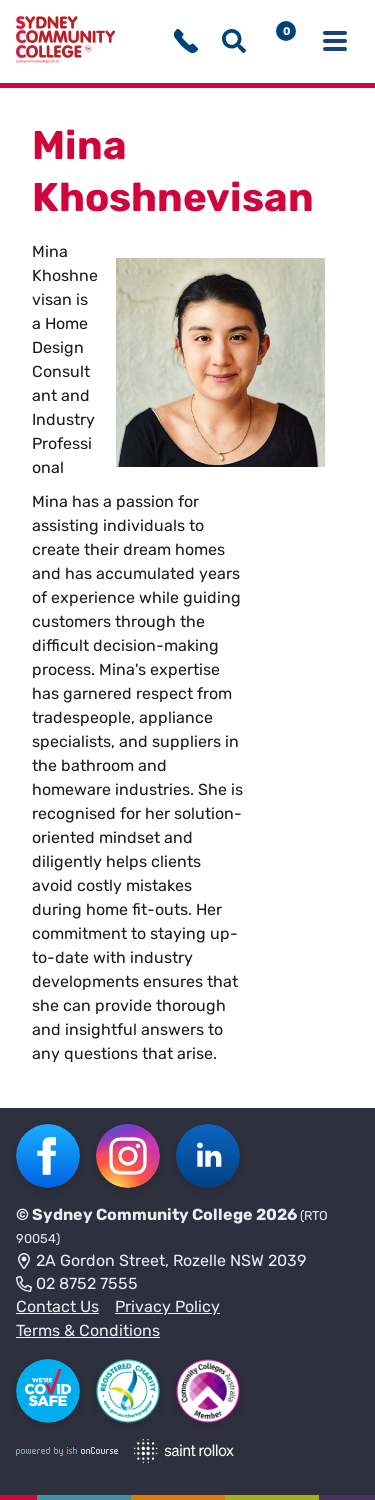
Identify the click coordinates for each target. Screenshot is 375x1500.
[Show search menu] (234, 41)
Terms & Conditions (88, 1330)
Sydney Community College (142, 1214)
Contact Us (57, 1306)
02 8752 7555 (77, 1285)
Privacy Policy (167, 1306)
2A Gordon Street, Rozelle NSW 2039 (161, 1262)
